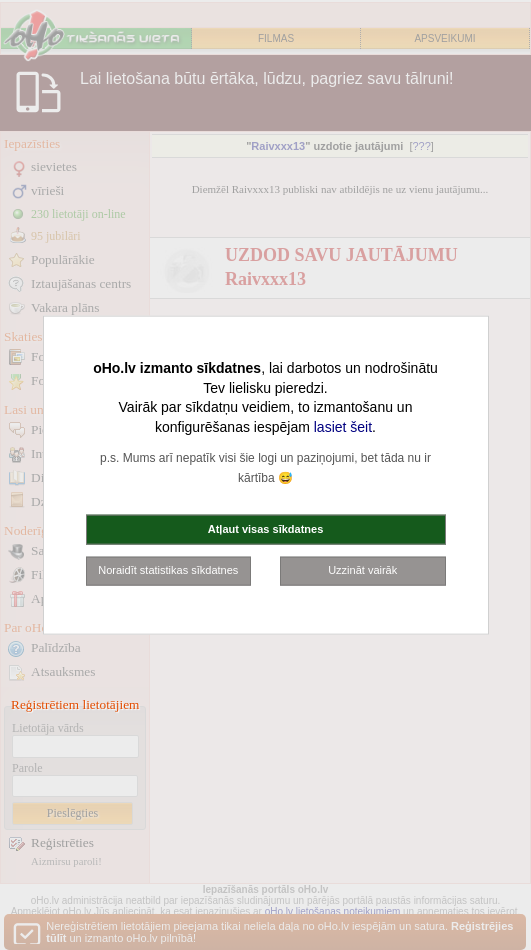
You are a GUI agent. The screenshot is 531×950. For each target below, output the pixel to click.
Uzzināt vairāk (362, 570)
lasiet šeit (343, 426)
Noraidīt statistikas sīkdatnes (168, 570)
